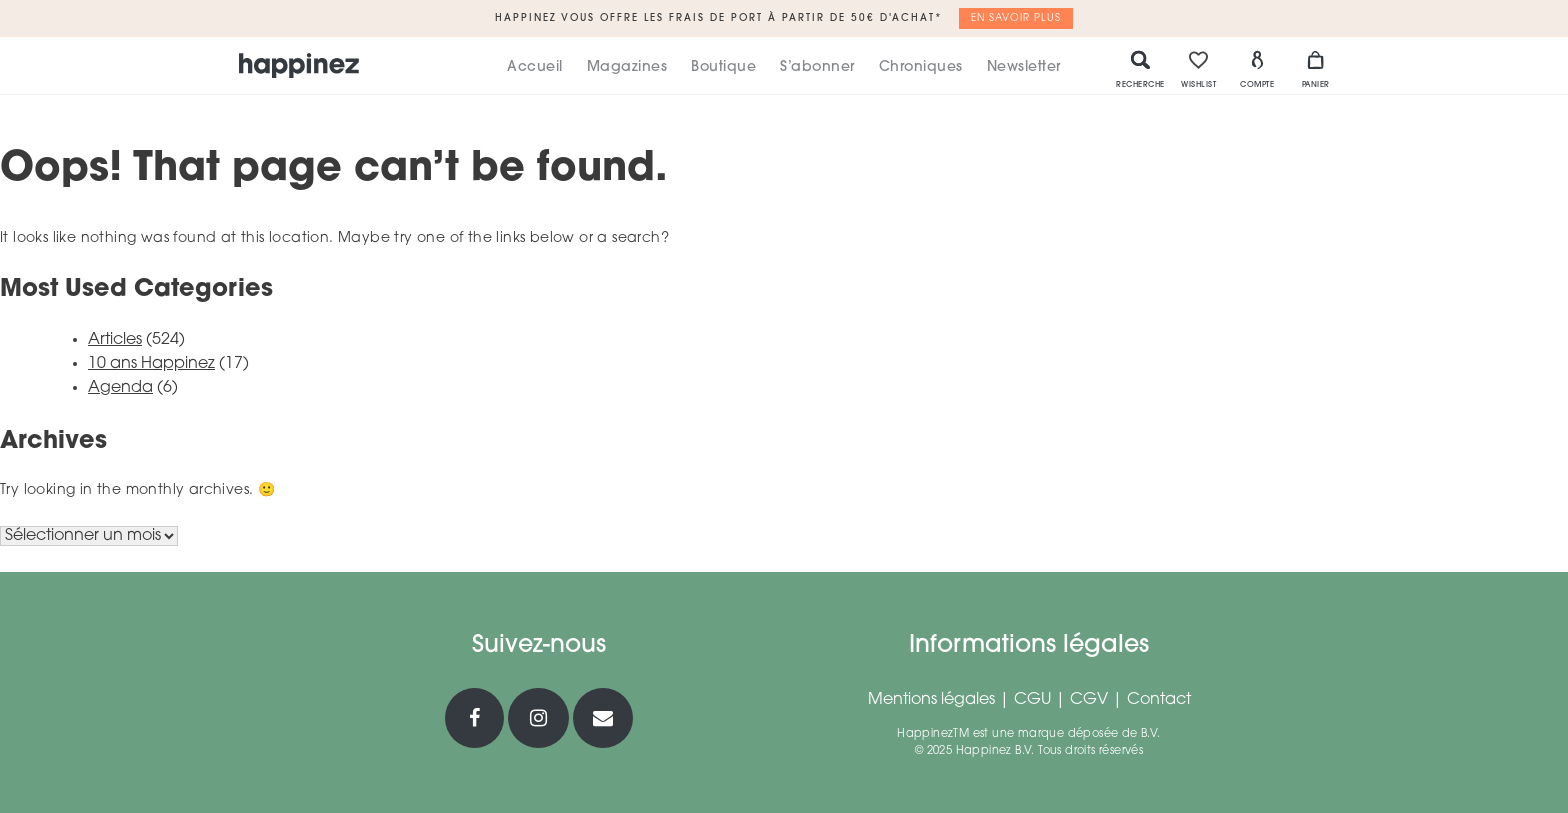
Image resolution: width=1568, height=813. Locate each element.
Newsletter (1024, 67)
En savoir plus (1016, 18)
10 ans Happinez (151, 364)
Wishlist (1198, 69)
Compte (1257, 69)
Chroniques (921, 67)
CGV (1089, 700)
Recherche (1140, 69)
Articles (115, 340)
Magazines (627, 67)
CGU (1032, 700)
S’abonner (817, 67)
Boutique (723, 67)
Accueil (535, 67)
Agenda (120, 388)
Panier (1316, 69)
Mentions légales (931, 700)
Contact (1159, 700)
